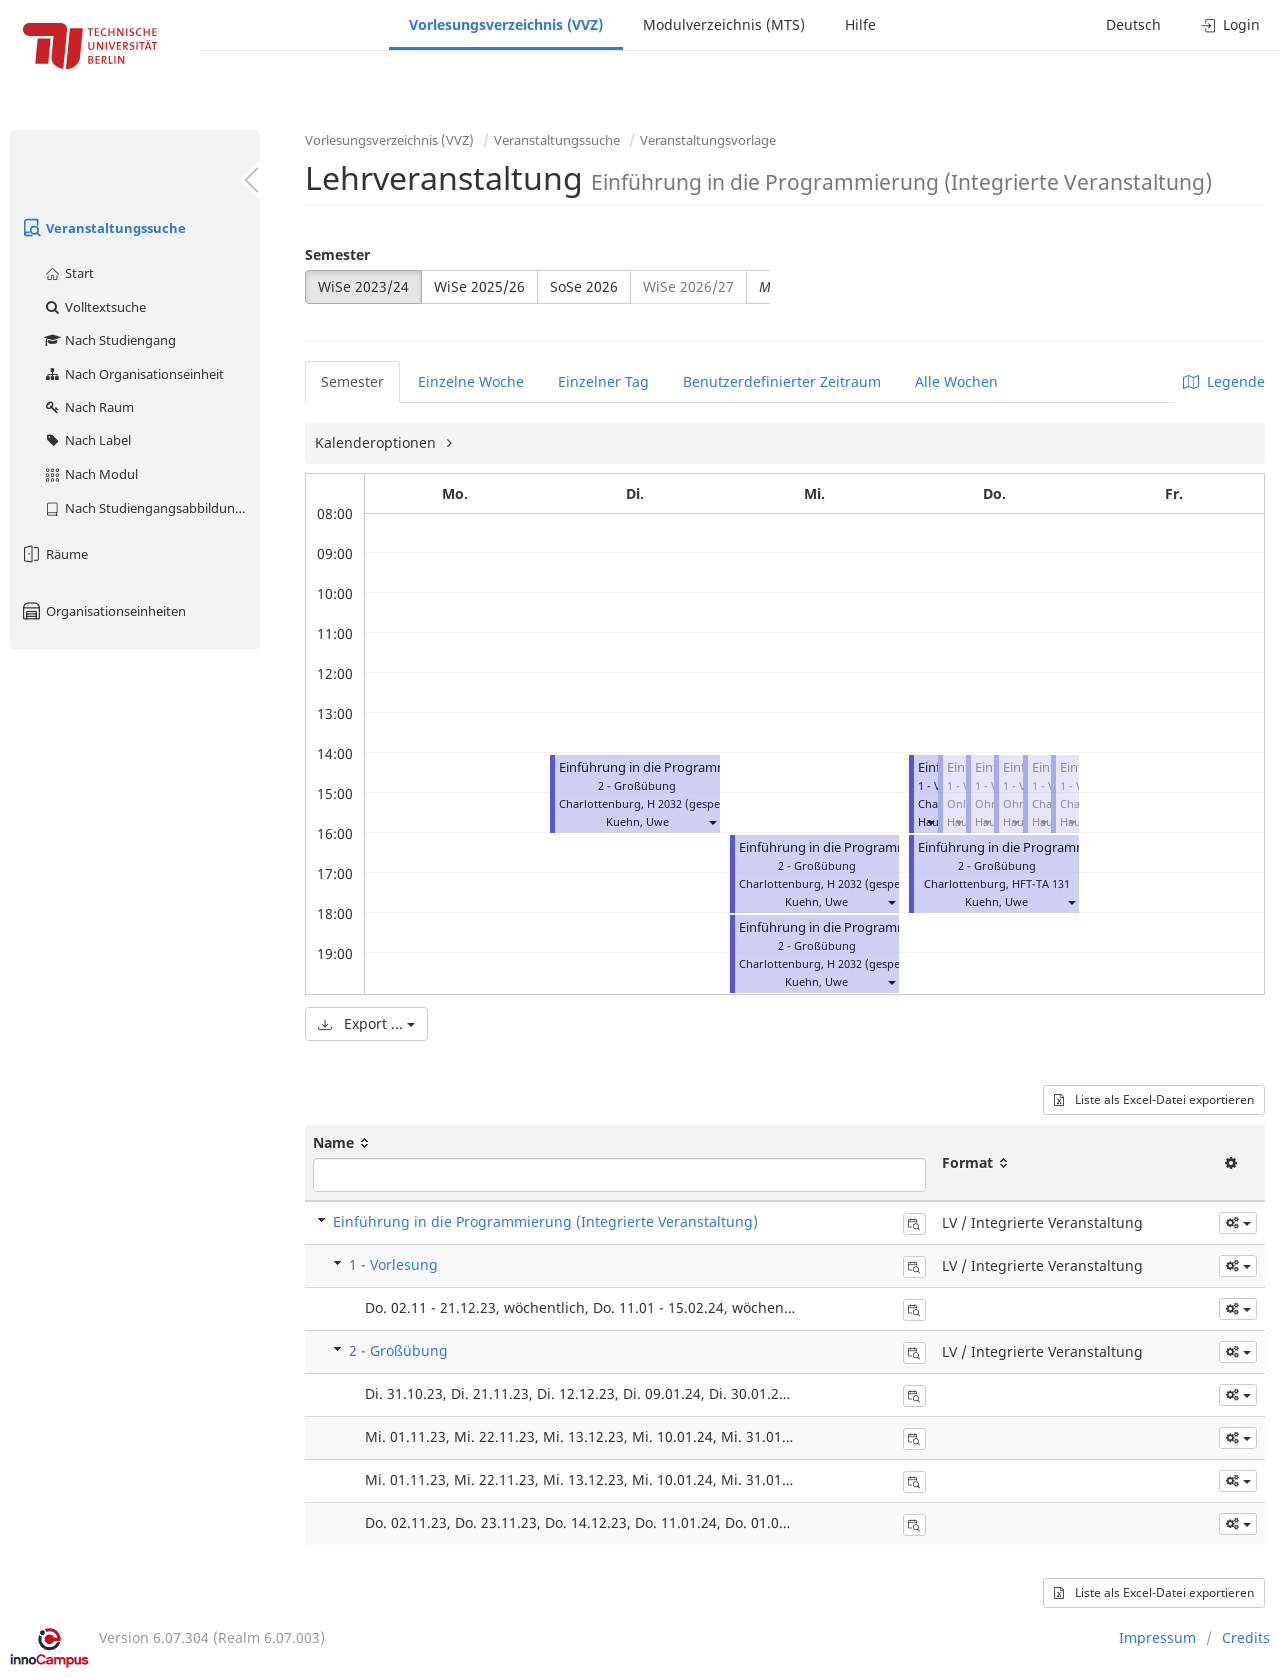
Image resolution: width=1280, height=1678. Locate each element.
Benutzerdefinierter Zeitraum (782, 381)
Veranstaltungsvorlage (708, 140)
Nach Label (87, 440)
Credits (1246, 1637)
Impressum (1157, 1637)
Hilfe (860, 24)
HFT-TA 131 (1041, 883)
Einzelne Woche (471, 381)
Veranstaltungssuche (103, 228)
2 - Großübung (398, 1350)
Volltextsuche (94, 307)
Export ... (366, 1023)
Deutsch (1133, 24)
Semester (337, 254)
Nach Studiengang (109, 340)
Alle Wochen (956, 381)
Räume (54, 554)
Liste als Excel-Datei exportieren (1154, 1099)
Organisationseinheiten (103, 611)
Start (68, 273)
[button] (712, 821)
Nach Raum (88, 407)
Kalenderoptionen (377, 442)
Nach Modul (90, 474)
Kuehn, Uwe (637, 821)
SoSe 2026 (584, 286)
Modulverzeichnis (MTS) (724, 24)
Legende (1224, 381)
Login (1230, 24)
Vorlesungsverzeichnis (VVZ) (506, 24)
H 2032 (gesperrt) (692, 803)
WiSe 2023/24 (363, 286)
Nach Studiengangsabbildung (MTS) (151, 508)
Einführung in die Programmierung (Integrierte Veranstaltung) (545, 1221)
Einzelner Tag (603, 381)
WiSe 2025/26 (479, 286)
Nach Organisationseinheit (133, 374)
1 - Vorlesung (393, 1264)
